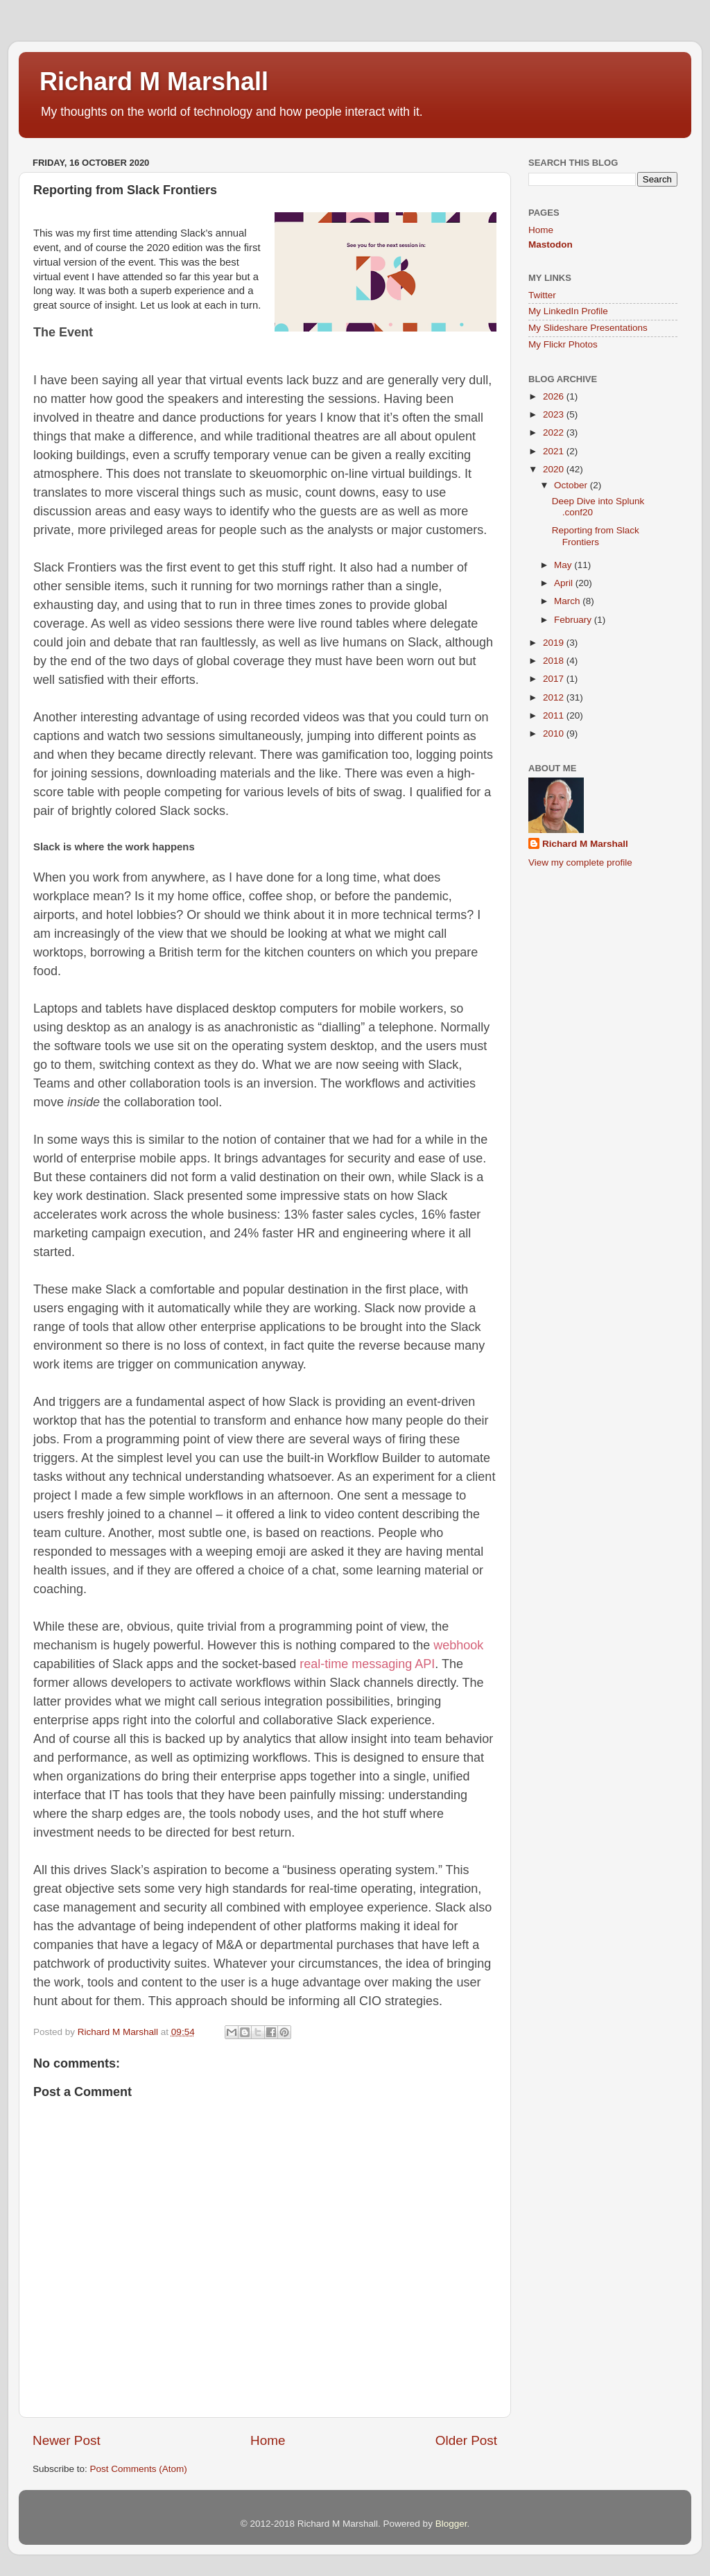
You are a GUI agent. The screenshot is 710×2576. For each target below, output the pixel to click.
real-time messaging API (367, 1664)
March (568, 601)
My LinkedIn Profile (568, 311)
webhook (458, 1645)
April (564, 583)
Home (267, 2440)
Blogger (451, 2523)
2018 (554, 660)
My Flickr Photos (563, 344)
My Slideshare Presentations (588, 328)
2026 (554, 396)
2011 (554, 715)
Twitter (542, 295)
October (572, 485)
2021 (554, 451)
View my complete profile (580, 862)
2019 (554, 642)
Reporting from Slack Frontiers (595, 536)
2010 (554, 733)
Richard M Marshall (154, 81)
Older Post (466, 2440)
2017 (554, 678)
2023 (554, 414)
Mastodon (550, 244)
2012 (554, 697)
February (574, 620)
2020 (554, 469)
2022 (554, 432)
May (564, 565)
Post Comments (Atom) (138, 2469)
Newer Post (67, 2440)
